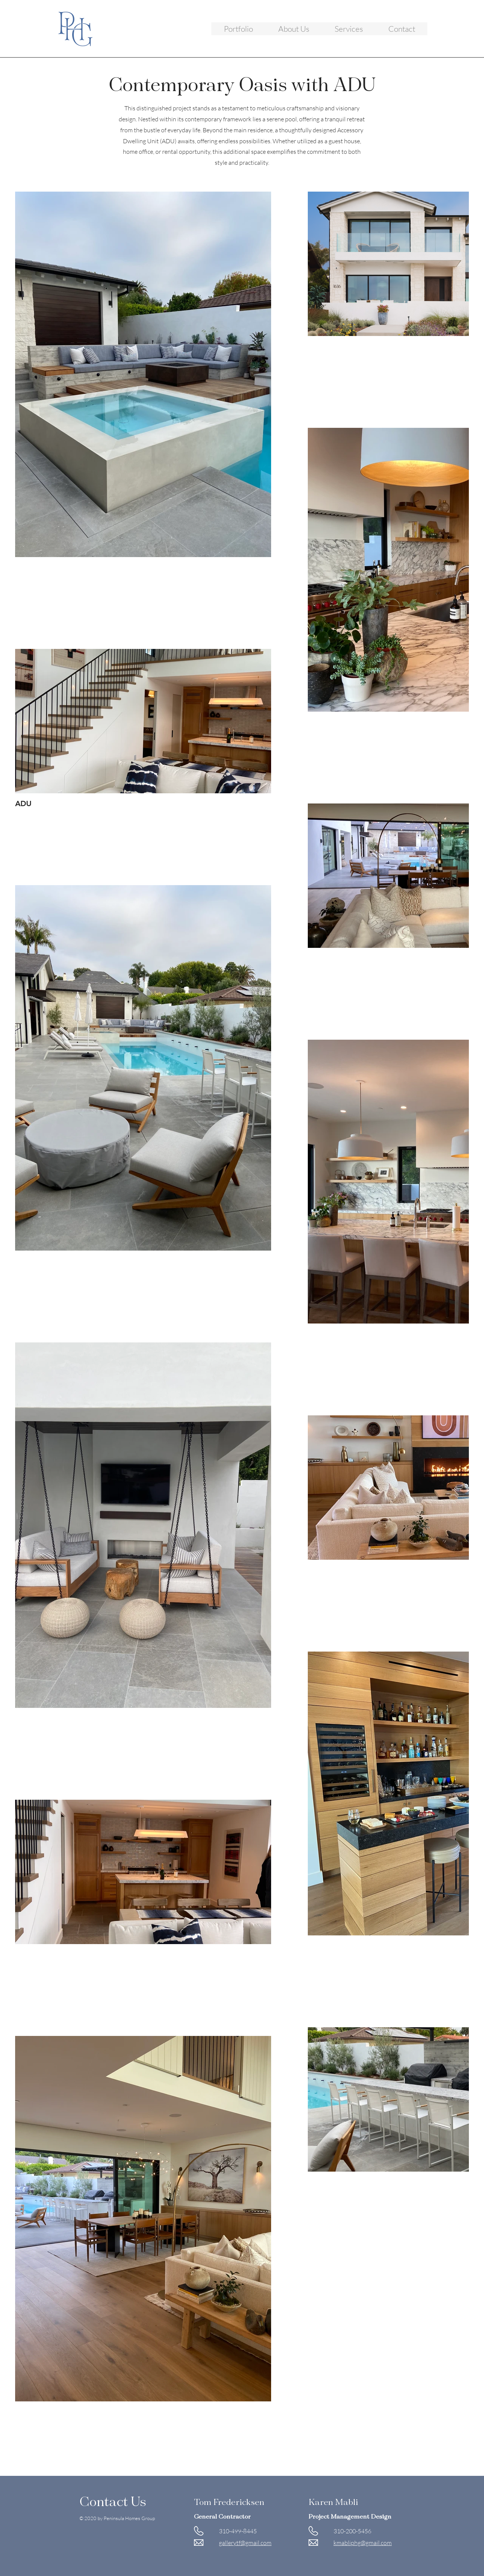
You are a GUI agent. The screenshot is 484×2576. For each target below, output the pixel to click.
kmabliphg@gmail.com (363, 2543)
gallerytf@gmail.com (245, 2543)
